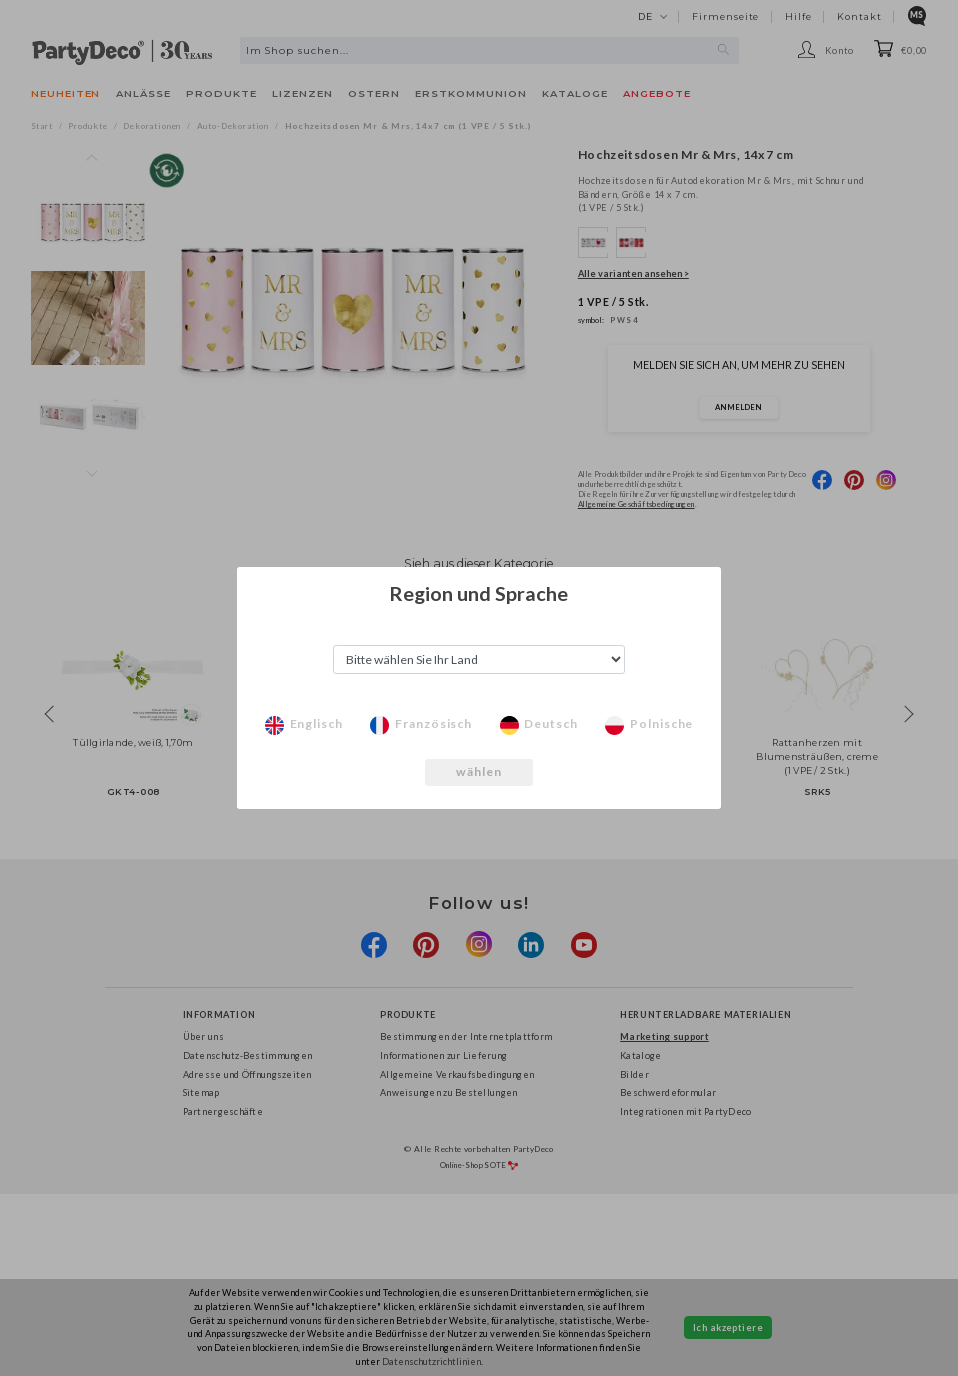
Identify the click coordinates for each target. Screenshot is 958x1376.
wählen (479, 771)
